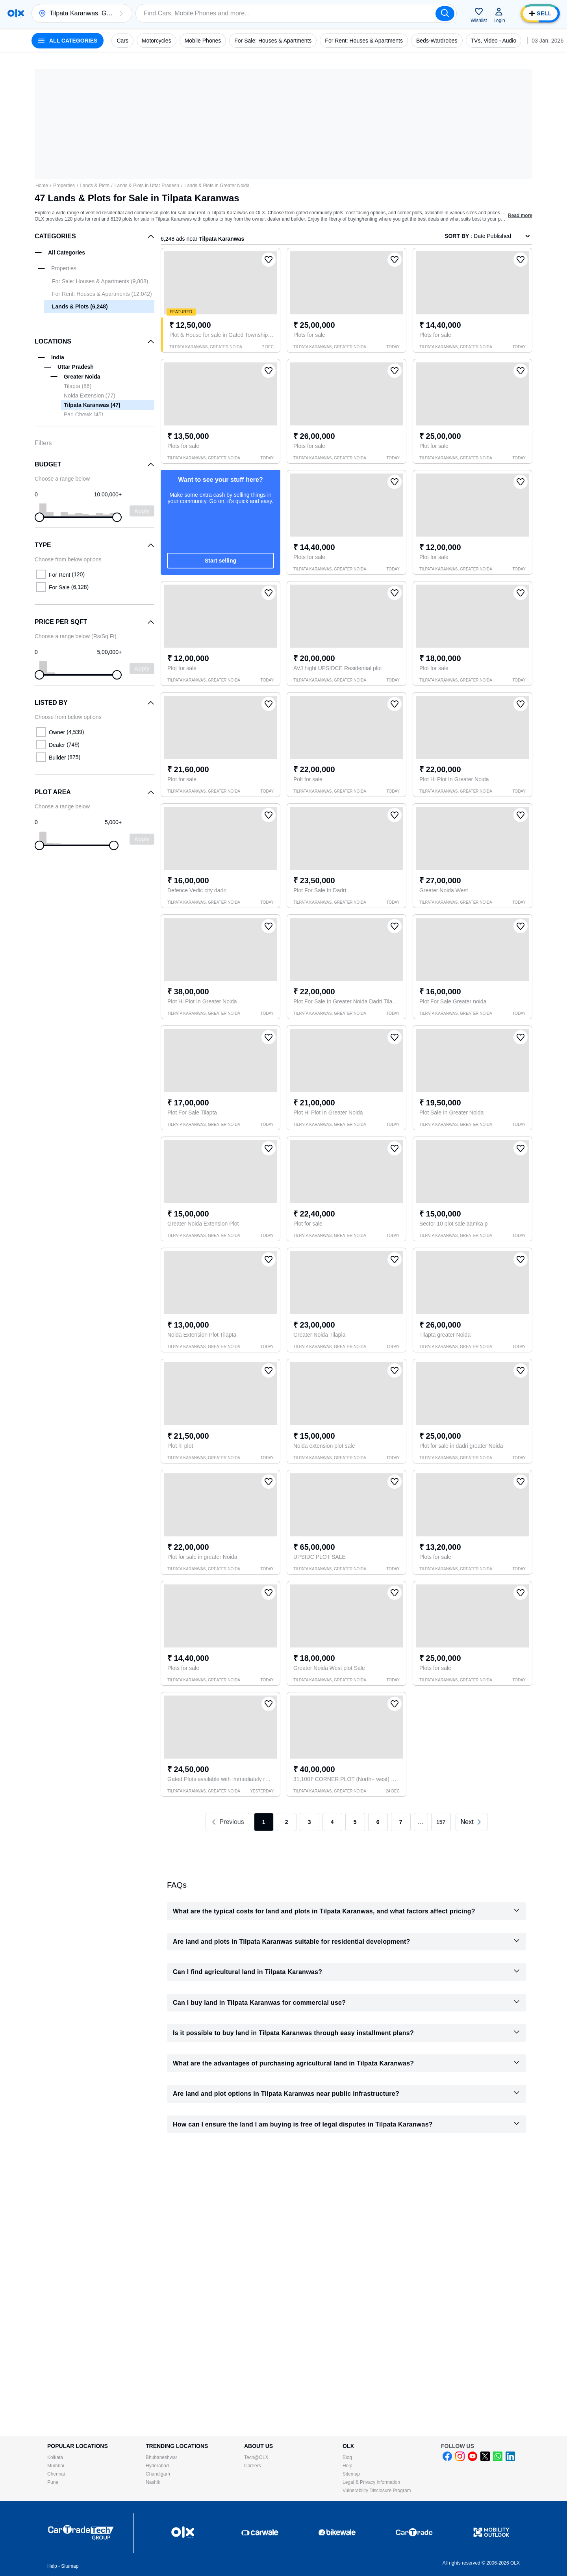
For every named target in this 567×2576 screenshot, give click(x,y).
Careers (252, 2465)
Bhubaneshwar (161, 2457)
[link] (471, 1822)
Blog (347, 2457)
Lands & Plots (94, 185)
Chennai (56, 2474)
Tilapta (77, 386)
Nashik (153, 2482)
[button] (121, 13)
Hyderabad (157, 2465)
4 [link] (332, 1822)
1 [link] (263, 1822)
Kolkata (55, 2457)
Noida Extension (89, 395)
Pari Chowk (83, 414)
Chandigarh (158, 2474)
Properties (64, 185)
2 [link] (286, 1822)
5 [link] (355, 1822)
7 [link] (400, 1822)
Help (347, 2465)
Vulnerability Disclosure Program (377, 2490)
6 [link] (378, 1822)
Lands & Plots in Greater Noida (216, 185)
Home (41, 185)
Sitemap (351, 2474)
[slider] (39, 517)
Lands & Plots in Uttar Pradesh (147, 185)
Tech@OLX (256, 2457)
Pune (52, 2482)
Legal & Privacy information (371, 2482)
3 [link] (309, 1822)
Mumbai (55, 2465)
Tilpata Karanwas (92, 405)
